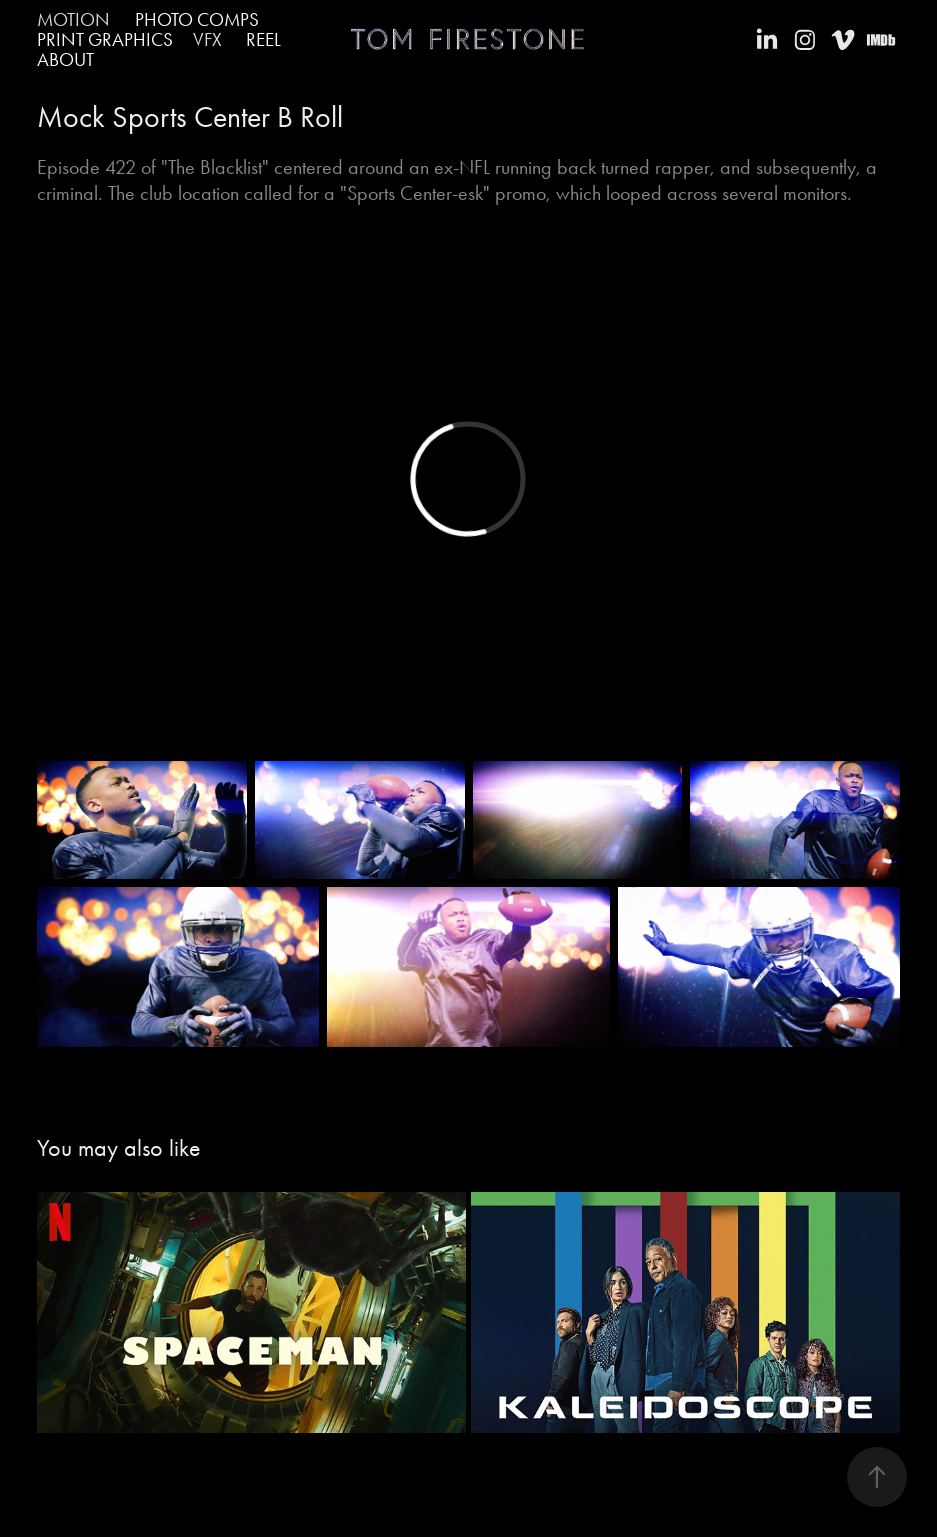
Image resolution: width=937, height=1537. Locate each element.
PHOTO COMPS (197, 19)
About (65, 59)
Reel (263, 39)
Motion (73, 19)
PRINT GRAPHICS (105, 39)
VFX (207, 39)
